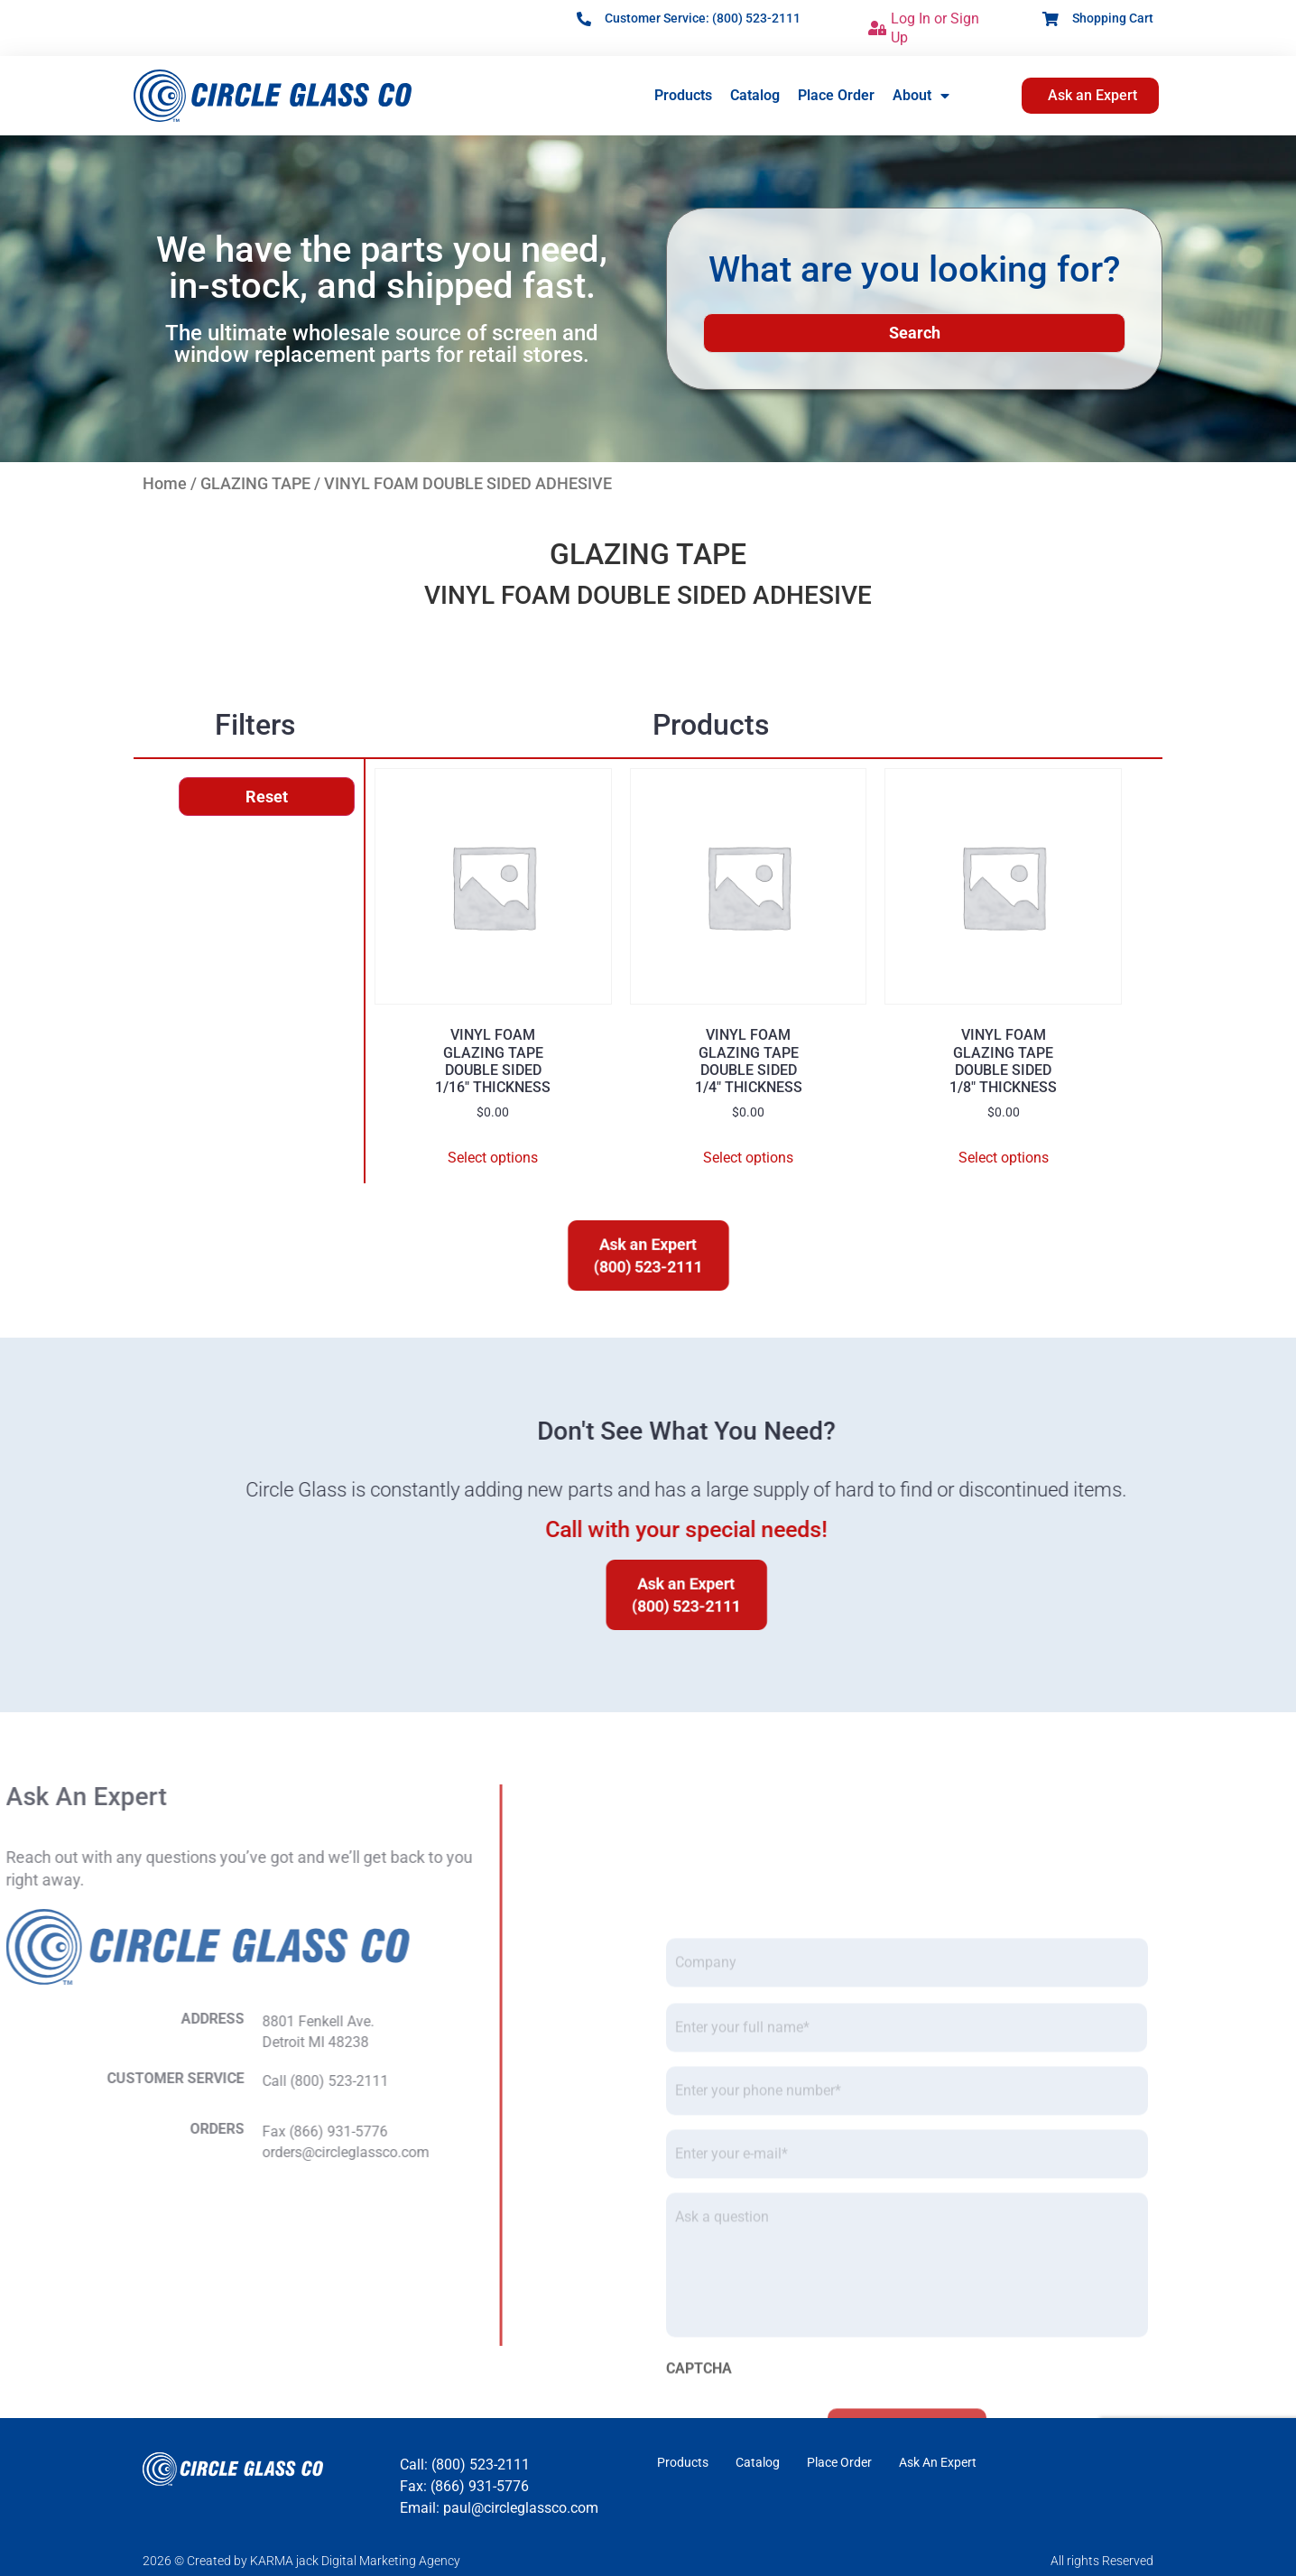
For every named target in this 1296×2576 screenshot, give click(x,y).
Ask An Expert (938, 2462)
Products (683, 95)
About (921, 95)
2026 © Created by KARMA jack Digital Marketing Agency (301, 2560)
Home (165, 483)
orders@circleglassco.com (110, 2152)
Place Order (836, 95)
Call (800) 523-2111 (90, 2081)
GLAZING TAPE (255, 483)
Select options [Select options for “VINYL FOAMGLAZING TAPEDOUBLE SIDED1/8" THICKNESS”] (1003, 1157)
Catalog (755, 95)
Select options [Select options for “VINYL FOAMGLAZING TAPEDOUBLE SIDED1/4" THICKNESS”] (748, 1157)
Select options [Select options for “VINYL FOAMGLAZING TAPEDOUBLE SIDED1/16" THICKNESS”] (493, 1157)
